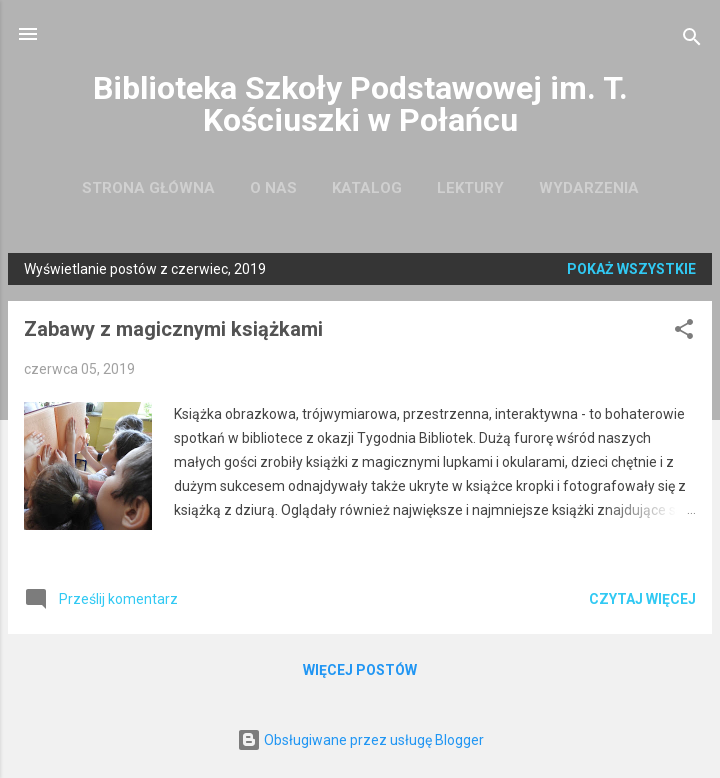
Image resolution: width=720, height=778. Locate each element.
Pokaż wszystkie (631, 269)
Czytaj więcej (642, 599)
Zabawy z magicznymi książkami (173, 329)
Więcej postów (360, 670)
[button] (684, 332)
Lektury (470, 188)
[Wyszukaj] (692, 40)
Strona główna (148, 188)
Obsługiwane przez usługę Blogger (360, 740)
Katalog (367, 188)
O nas (273, 188)
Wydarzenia (589, 188)
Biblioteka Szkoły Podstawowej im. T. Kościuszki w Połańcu (360, 104)
